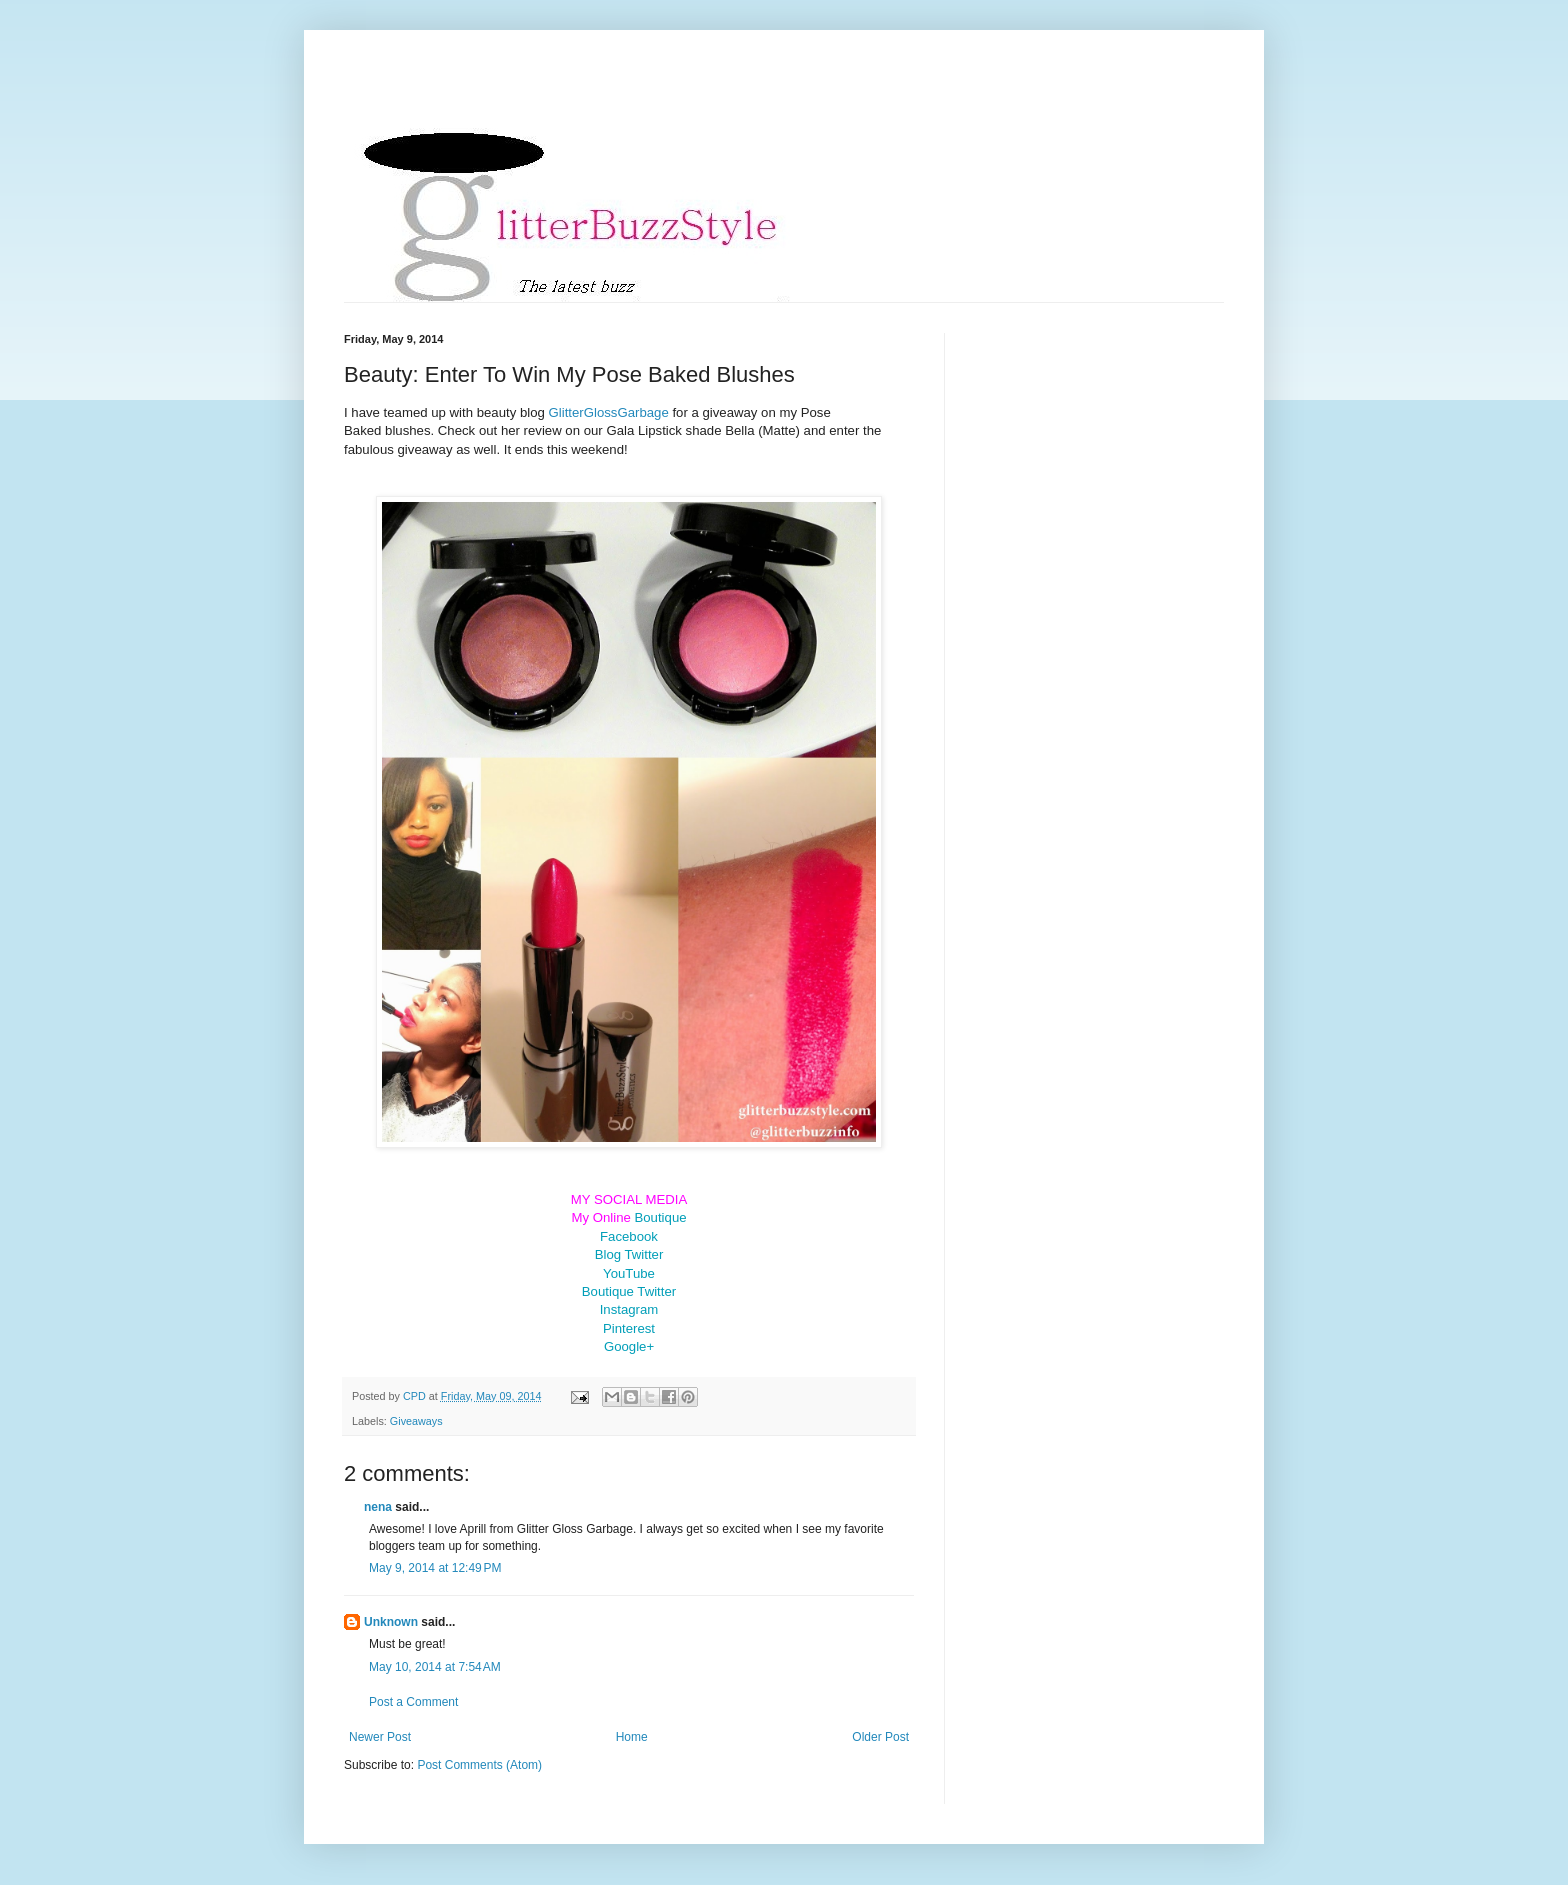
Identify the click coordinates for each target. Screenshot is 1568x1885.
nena (378, 1507)
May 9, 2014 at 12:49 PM (435, 1568)
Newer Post (380, 1737)
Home (632, 1737)
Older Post (880, 1737)
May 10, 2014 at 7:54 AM (435, 1667)
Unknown (391, 1622)
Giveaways (416, 1421)
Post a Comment (413, 1702)
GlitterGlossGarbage (609, 412)
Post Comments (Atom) (479, 1765)
